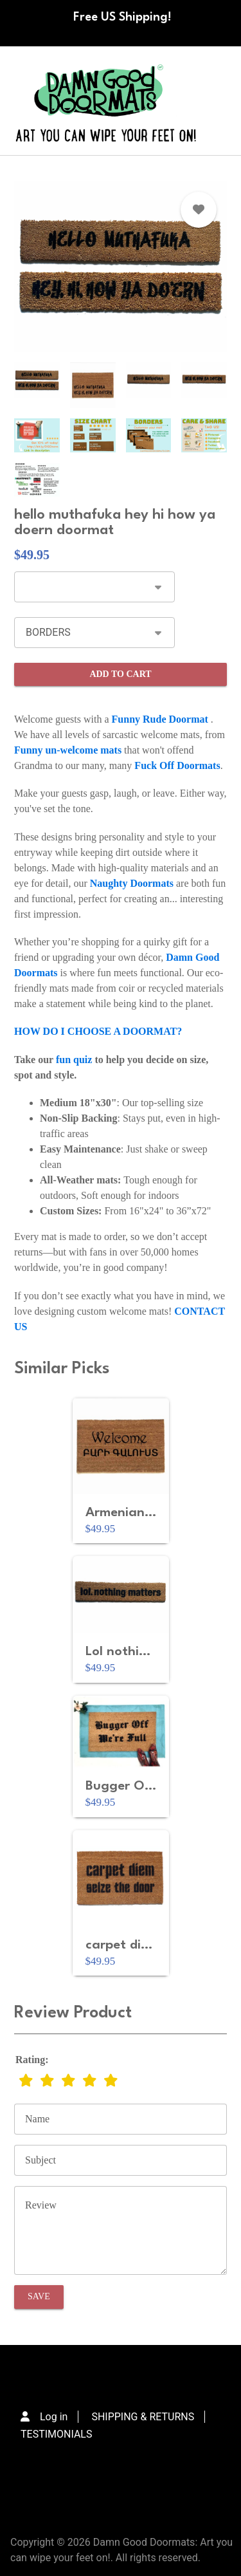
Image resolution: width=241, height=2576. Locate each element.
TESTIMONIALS (56, 2434)
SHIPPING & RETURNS (142, 2417)
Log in (53, 2417)
